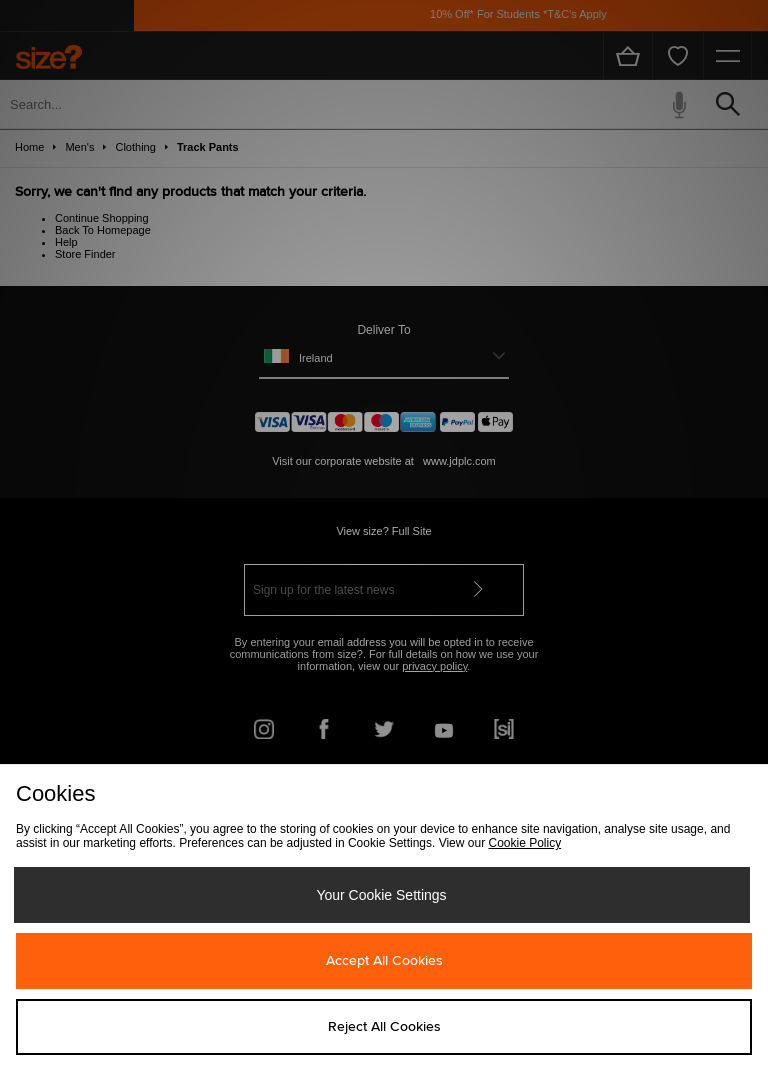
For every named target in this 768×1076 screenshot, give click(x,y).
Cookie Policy (524, 843)
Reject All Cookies (384, 1027)
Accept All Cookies (384, 961)
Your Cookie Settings (381, 895)
